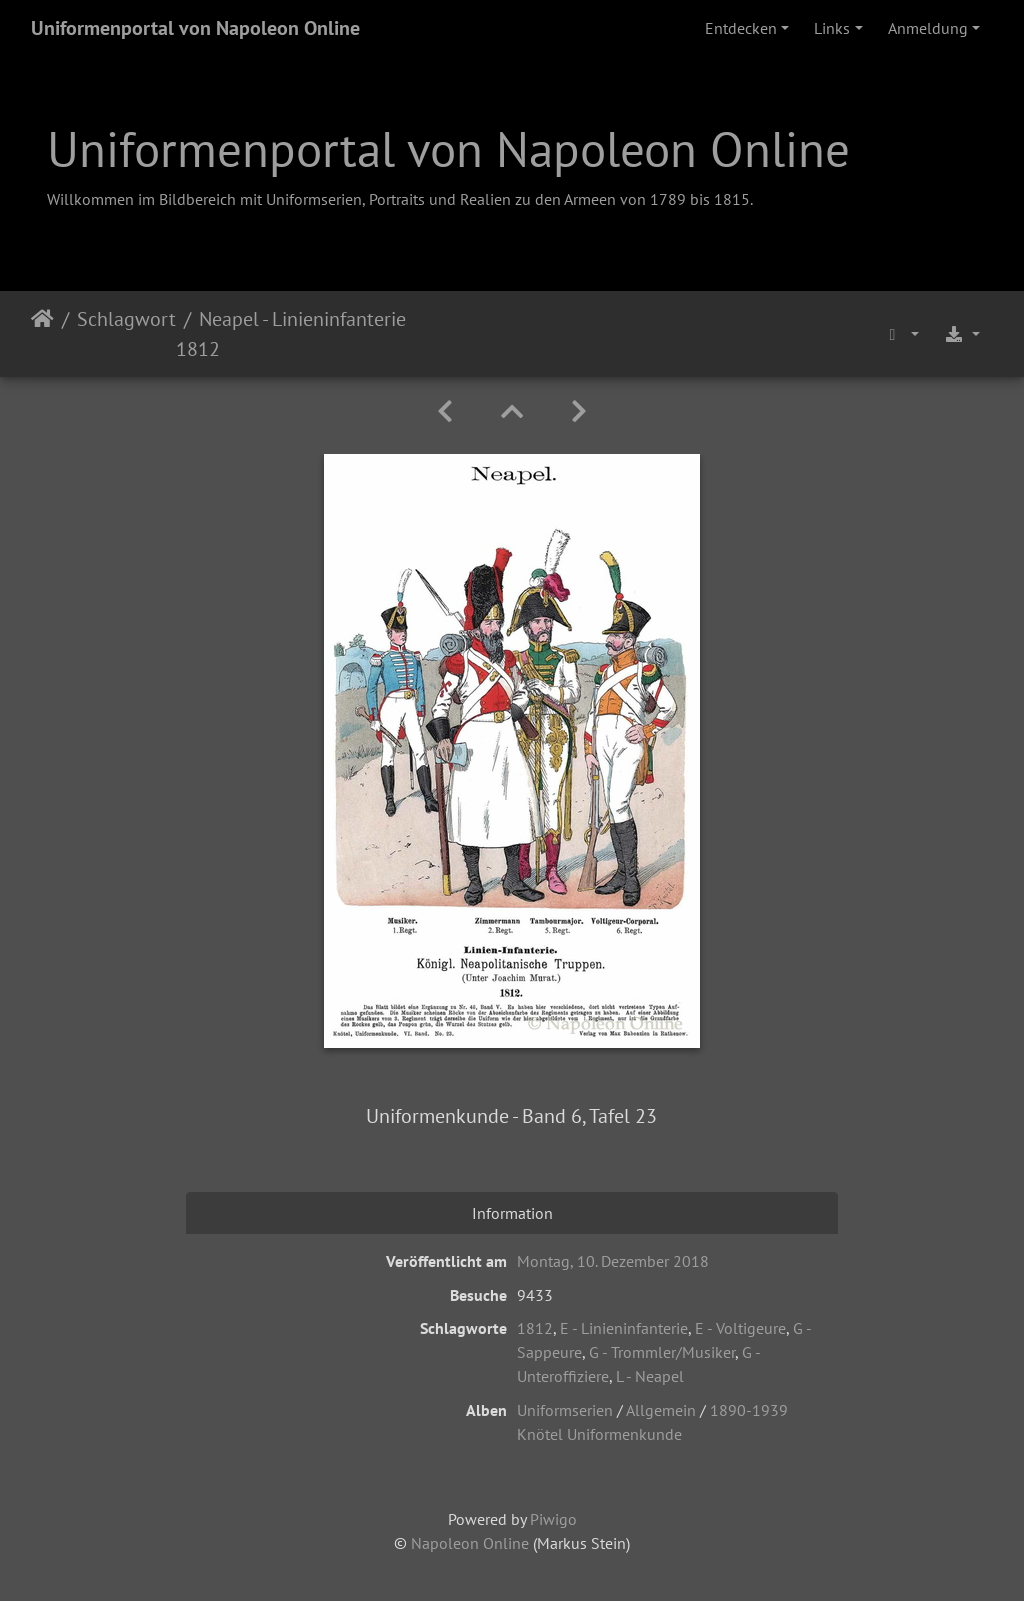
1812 (535, 1328)
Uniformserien (565, 1410)
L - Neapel (650, 1376)
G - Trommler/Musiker (662, 1352)
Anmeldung (928, 28)
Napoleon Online (470, 1543)
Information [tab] (512, 1213)
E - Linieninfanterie (624, 1328)
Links (832, 28)
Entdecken (741, 28)
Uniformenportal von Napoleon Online (195, 28)
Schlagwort (126, 319)
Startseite (42, 334)
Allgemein (661, 1410)
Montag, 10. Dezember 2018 (613, 1261)
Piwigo (553, 1519)
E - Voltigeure (740, 1328)
